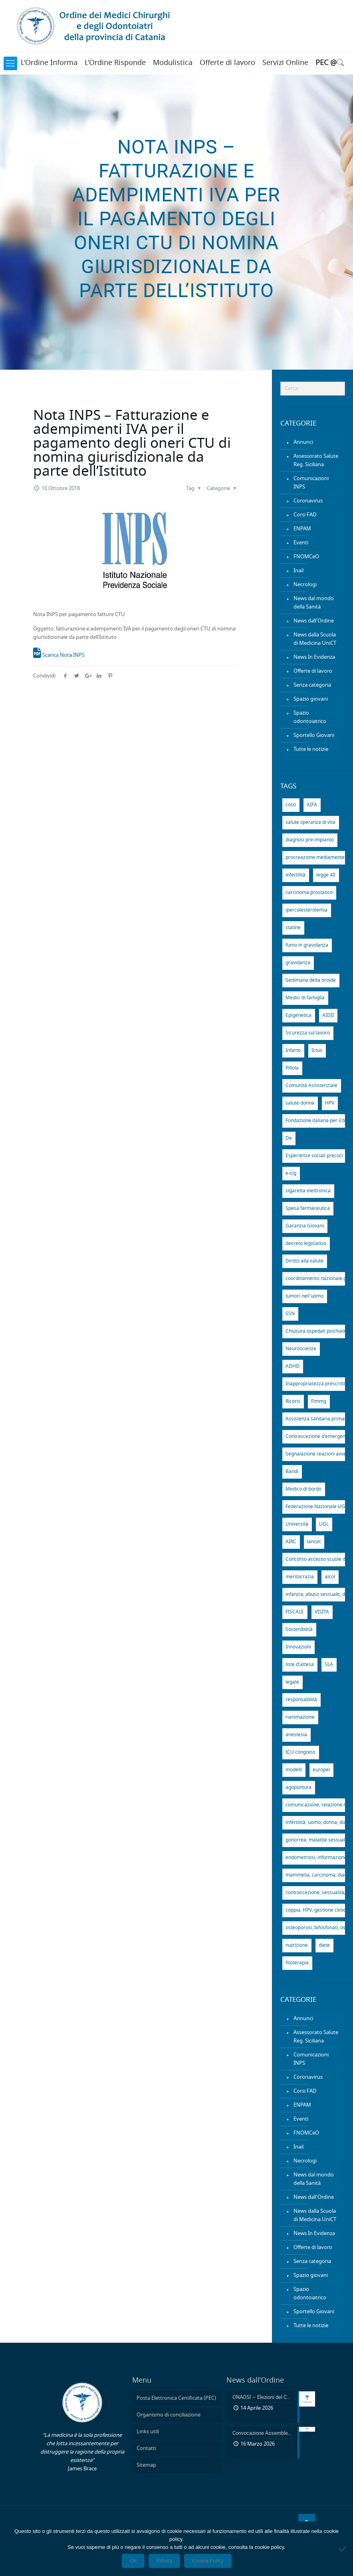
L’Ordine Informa (49, 63)
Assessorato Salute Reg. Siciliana (316, 460)
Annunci (303, 442)
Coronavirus (308, 501)
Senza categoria (312, 685)
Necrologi (305, 584)
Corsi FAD (305, 515)
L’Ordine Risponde (115, 63)
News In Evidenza (314, 657)
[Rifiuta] (343, 2549)
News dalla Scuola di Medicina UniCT (315, 639)
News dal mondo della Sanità (314, 603)
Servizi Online (285, 63)
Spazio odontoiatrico (310, 717)
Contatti (146, 2448)
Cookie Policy (208, 2561)
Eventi (301, 543)
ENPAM (302, 529)
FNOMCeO (306, 556)
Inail (298, 570)
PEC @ (326, 63)
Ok (133, 2561)
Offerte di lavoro (227, 63)
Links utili (148, 2431)
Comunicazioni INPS (311, 483)
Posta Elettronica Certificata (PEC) (176, 2398)
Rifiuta (164, 2561)
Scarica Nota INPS (59, 655)
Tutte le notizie (311, 749)
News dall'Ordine (314, 621)
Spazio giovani (311, 699)
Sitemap (146, 2465)
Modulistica (172, 63)
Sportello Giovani (314, 735)
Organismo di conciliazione (168, 2415)
